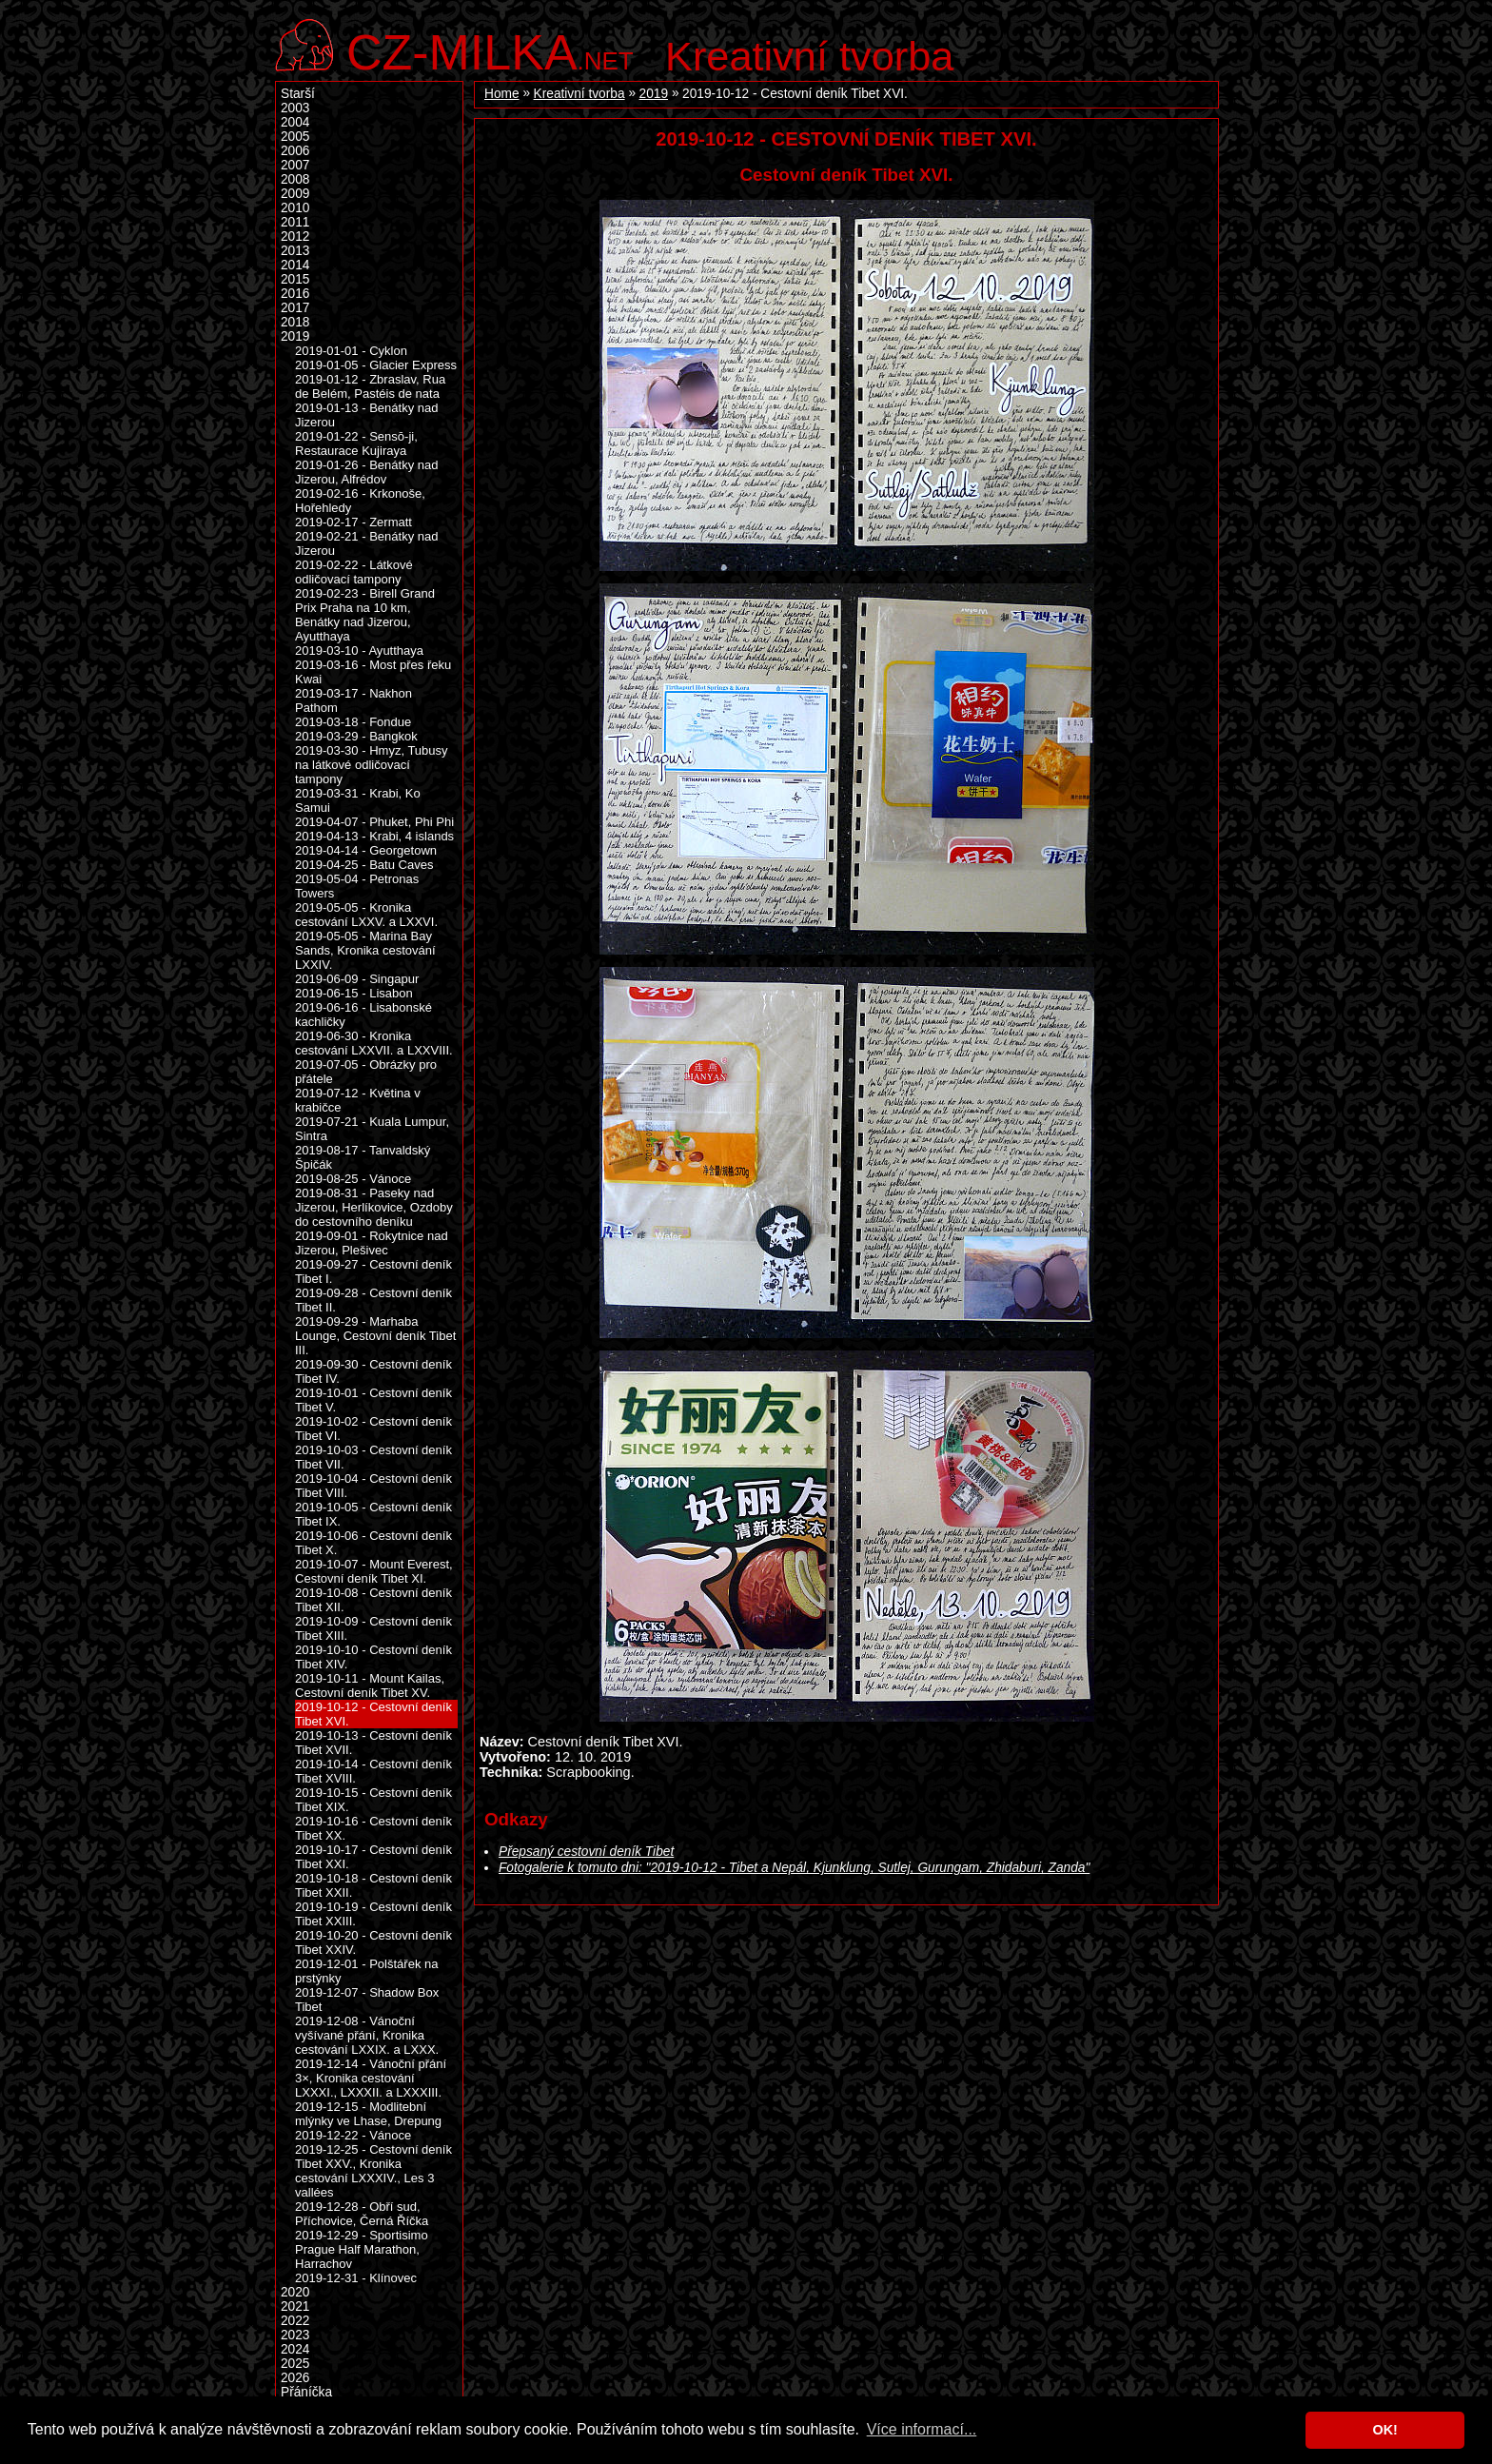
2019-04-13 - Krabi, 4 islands (374, 836)
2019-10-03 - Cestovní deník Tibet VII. (373, 1457)
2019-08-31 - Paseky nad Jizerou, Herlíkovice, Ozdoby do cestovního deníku (374, 1207)
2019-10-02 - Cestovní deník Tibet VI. (373, 1428)
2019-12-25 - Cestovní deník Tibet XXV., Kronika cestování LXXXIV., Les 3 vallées (373, 2170)
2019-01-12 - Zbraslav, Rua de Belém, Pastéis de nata (370, 386)
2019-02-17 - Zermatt (353, 522)
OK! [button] (1384, 2429)
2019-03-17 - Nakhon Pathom (353, 700)
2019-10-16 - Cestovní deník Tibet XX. (373, 1828)
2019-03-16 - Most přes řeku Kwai (373, 672)
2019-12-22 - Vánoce (353, 2135)
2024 (295, 2349)
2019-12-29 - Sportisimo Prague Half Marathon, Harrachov (361, 2249)
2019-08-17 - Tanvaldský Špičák (362, 1157)
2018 (295, 322)
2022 (295, 2321)
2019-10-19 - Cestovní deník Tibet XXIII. (373, 1914)
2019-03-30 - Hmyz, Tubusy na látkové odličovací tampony (371, 764)
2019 (653, 94)
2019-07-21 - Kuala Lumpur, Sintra (372, 1128)
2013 (295, 251)
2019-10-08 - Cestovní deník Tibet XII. (373, 1600)
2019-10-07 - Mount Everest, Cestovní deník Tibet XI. (374, 1571)
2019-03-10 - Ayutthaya (359, 650)
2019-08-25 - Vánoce (353, 1179)
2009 (295, 194)
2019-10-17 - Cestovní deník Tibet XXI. (373, 1857)
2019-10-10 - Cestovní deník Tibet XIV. (373, 1657)
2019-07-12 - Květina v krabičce (358, 1100)
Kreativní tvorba (809, 56)
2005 (295, 136)
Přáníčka (306, 2392)
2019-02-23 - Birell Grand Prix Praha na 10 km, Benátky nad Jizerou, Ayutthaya (365, 614)
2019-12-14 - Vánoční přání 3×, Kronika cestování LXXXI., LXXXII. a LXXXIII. (370, 2078)
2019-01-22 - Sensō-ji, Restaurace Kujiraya (356, 443)
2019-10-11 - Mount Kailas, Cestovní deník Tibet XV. (369, 1685)
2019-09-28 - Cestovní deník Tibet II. (373, 1300)
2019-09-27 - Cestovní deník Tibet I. (373, 1271)
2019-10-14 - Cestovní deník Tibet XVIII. (373, 1771)
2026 (295, 2378)
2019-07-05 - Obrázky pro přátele (366, 1071)
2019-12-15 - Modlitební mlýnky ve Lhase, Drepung (368, 2113)
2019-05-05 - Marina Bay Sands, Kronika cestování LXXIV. (365, 950)
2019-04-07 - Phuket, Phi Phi (374, 822)
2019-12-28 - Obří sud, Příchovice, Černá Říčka (361, 2213)
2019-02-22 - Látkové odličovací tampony (354, 572)
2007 (295, 165)
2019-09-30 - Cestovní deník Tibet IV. (373, 1371)
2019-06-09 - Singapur (357, 979)
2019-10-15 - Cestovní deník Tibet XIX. (373, 1799)
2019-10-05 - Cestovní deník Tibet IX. (373, 1514)
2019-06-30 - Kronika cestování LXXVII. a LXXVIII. (374, 1043)
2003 (295, 108)
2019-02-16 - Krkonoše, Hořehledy (360, 500)
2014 (295, 265)
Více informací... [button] (922, 2429)
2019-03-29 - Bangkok (356, 736)
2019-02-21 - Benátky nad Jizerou (367, 543)
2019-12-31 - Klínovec (356, 2278)
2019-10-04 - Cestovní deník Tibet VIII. (373, 1485)
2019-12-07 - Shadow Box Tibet (367, 1999)
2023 (295, 2335)
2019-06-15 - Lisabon (354, 993)
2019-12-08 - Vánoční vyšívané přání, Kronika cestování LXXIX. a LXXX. (367, 2035)
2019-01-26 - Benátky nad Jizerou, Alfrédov (367, 472)
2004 (295, 122)
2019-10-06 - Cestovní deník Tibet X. (373, 1542)
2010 (295, 208)
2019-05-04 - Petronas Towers (357, 886)
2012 (295, 236)
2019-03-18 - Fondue (353, 722)
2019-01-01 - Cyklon (351, 351)
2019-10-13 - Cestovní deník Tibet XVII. (373, 1742)
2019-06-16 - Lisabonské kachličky (363, 1014)
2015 (295, 279)
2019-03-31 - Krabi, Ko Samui (358, 800)
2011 (295, 222)
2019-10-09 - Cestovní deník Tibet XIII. (373, 1628)
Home (502, 94)
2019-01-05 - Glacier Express (376, 365)
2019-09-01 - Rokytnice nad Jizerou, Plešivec (371, 1243)
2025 (295, 2363)
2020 (295, 2292)
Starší (298, 94)
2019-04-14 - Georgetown (366, 850)
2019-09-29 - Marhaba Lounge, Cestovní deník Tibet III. (375, 1335)
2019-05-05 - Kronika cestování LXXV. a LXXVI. (366, 914)
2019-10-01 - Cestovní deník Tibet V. (373, 1400)
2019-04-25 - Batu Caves (364, 864)
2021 (295, 2306)
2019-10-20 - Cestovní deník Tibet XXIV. (373, 1942)
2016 (295, 293)
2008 (295, 179)
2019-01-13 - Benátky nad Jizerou (367, 415)
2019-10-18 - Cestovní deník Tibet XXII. (373, 1885)
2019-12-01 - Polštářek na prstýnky (367, 1971)
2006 (295, 151)
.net (490, 50)
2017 (295, 308)
